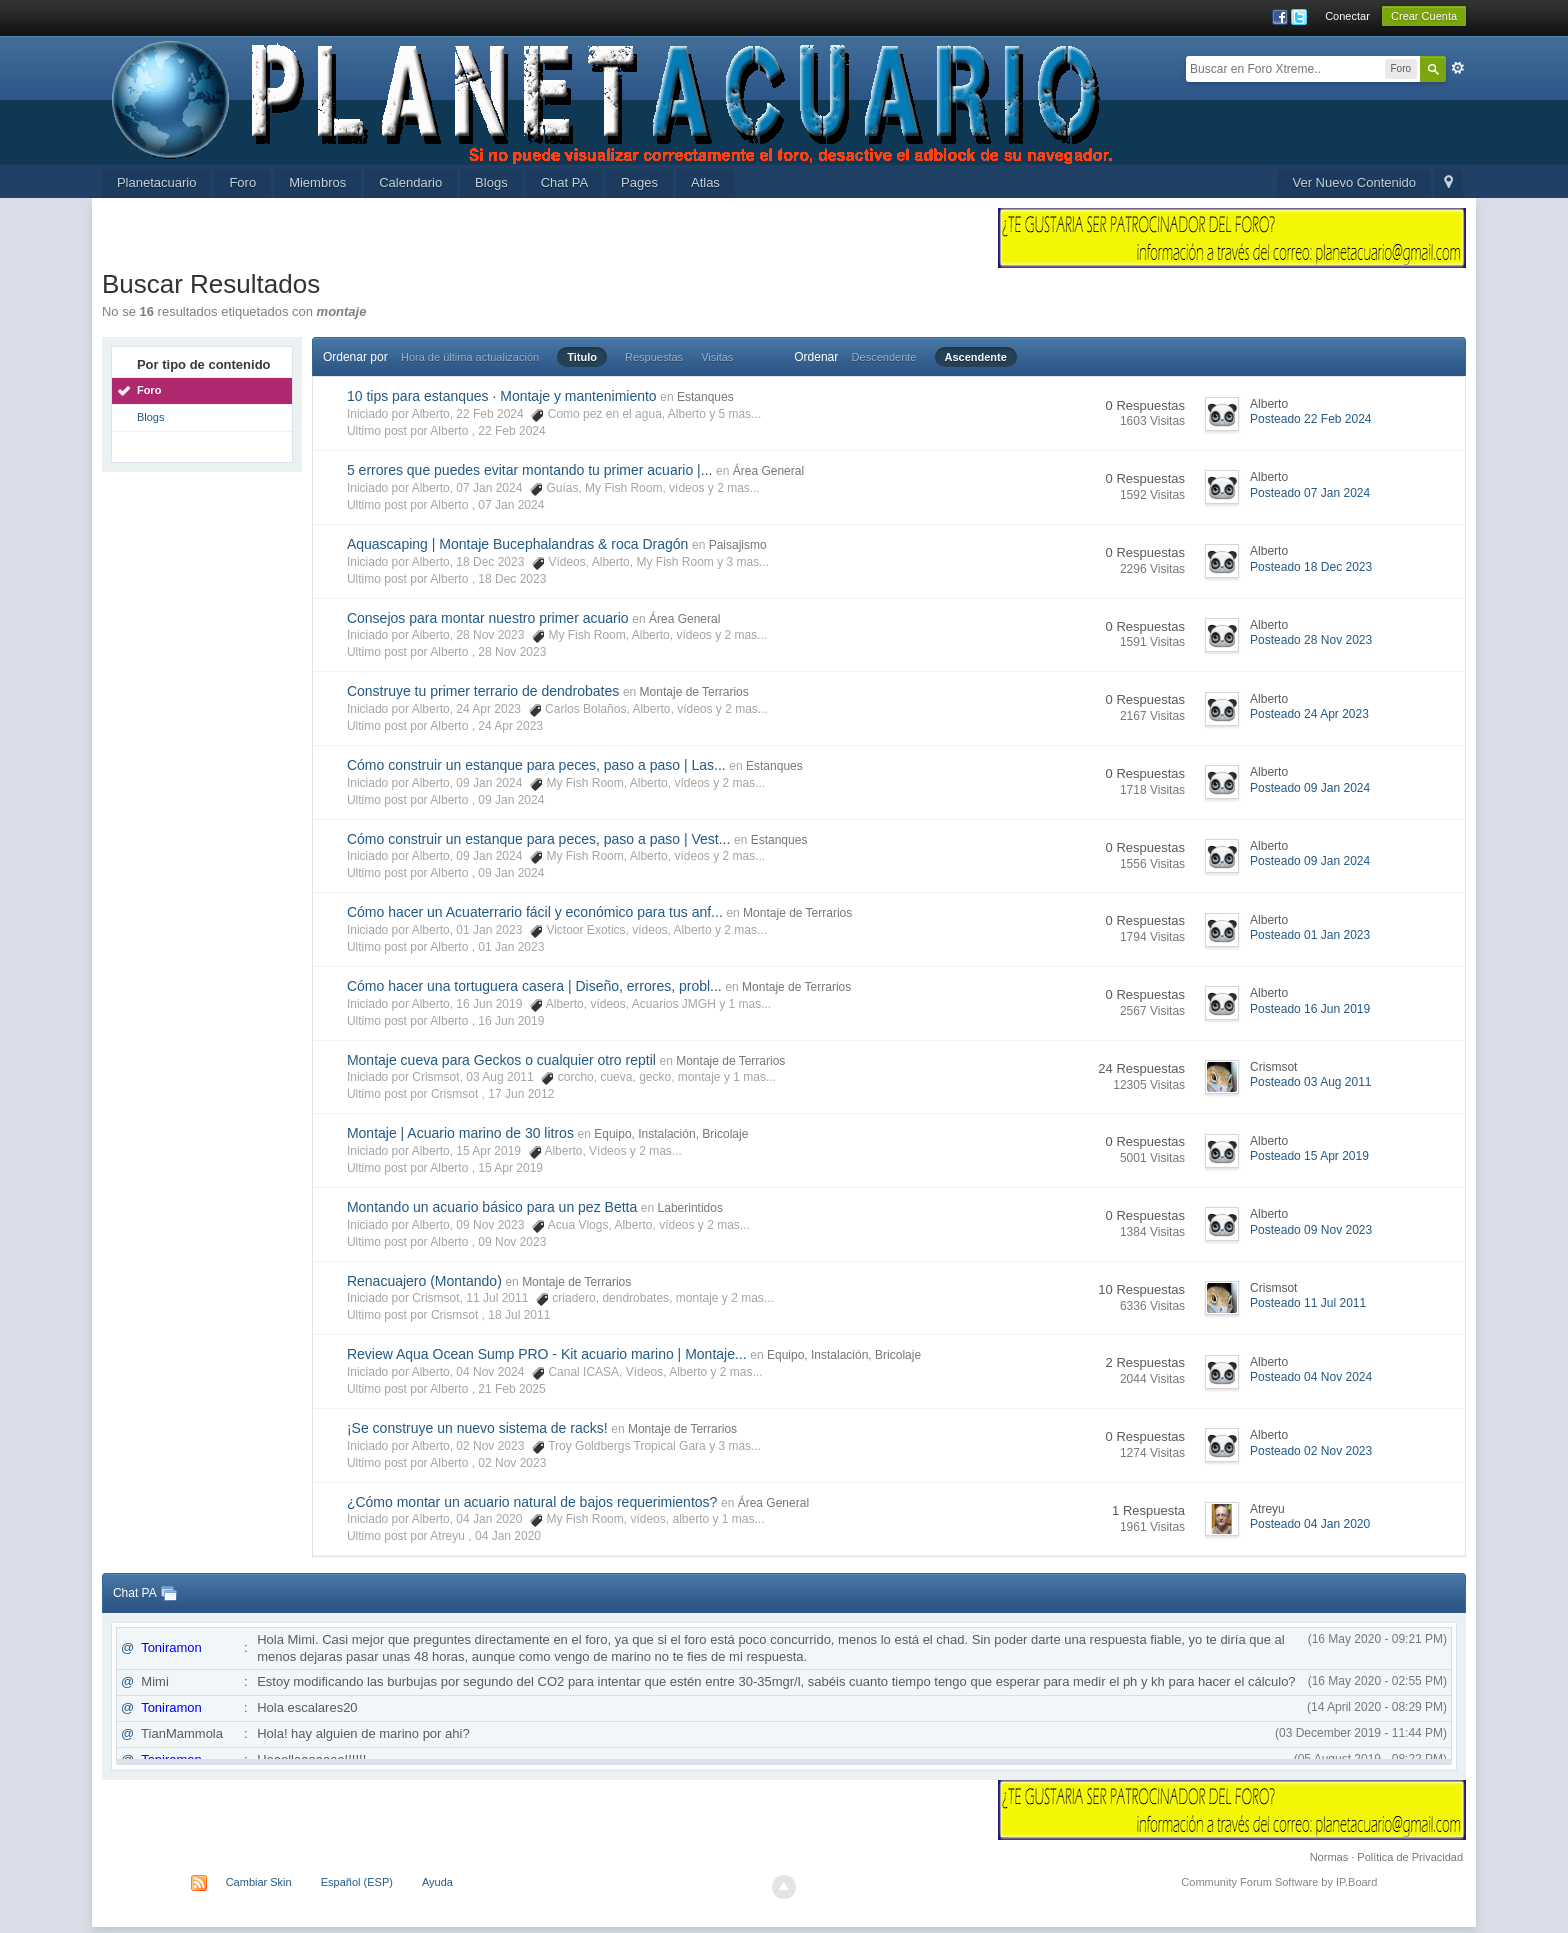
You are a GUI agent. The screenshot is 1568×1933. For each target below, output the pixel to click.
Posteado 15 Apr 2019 (1309, 1156)
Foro (242, 182)
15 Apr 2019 (510, 1168)
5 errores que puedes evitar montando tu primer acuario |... (530, 470)
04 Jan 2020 (508, 1536)
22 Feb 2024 (511, 431)
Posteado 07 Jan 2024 (1310, 493)
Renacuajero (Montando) (424, 1281)
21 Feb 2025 (511, 1389)
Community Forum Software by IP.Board (1279, 1882)
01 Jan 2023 (511, 947)
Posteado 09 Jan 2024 (1310, 788)
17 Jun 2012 (521, 1094)
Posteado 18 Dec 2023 (1311, 567)
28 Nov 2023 (512, 652)
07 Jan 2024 (511, 505)
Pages (639, 182)
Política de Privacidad (1410, 1857)
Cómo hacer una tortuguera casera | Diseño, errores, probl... (534, 986)
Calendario (410, 182)
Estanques (705, 397)
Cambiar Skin (259, 1882)
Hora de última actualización (470, 357)
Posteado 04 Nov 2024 (1311, 1377)
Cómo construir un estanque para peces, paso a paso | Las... (536, 765)
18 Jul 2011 (519, 1315)
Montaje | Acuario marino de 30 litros (460, 1133)
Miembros (317, 182)
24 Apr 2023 (510, 726)
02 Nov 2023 (512, 1463)
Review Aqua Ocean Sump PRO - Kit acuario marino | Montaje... (547, 1354)
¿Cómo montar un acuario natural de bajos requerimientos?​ (532, 1502)
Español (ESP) (357, 1882)
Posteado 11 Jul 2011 (1308, 1303)
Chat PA (564, 182)
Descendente (884, 357)
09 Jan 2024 (511, 800)
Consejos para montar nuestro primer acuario (488, 618)
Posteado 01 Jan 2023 (1310, 935)
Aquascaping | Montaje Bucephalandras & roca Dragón (517, 544)
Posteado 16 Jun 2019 (1310, 1009)
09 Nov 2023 (512, 1242)
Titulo (582, 357)
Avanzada (1458, 68)
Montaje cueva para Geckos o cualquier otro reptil (501, 1060)
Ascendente (976, 357)
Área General (768, 471)
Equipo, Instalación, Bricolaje (671, 1134)
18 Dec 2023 (512, 579)
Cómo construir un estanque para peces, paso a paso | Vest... (538, 839)
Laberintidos (690, 1208)
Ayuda (437, 1882)
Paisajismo (738, 545)
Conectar (1347, 16)
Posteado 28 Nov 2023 (1311, 640)
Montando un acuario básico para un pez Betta (492, 1207)
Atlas (705, 182)
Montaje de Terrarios (694, 692)
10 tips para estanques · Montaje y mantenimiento (502, 396)
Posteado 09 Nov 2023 (1311, 1230)
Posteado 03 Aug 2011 (1310, 1082)
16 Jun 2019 (511, 1021)
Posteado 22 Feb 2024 (1310, 419)
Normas (1329, 1857)
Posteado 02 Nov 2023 (1311, 1451)
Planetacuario (157, 182)
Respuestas (654, 357)
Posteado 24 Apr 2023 (1309, 714)
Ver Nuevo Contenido (1354, 182)
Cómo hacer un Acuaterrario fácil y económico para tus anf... (535, 912)
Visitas (717, 357)
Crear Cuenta (1424, 16)
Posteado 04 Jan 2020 (1310, 1524)
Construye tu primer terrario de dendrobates (483, 691)
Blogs (491, 182)
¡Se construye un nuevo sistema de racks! (477, 1428)
